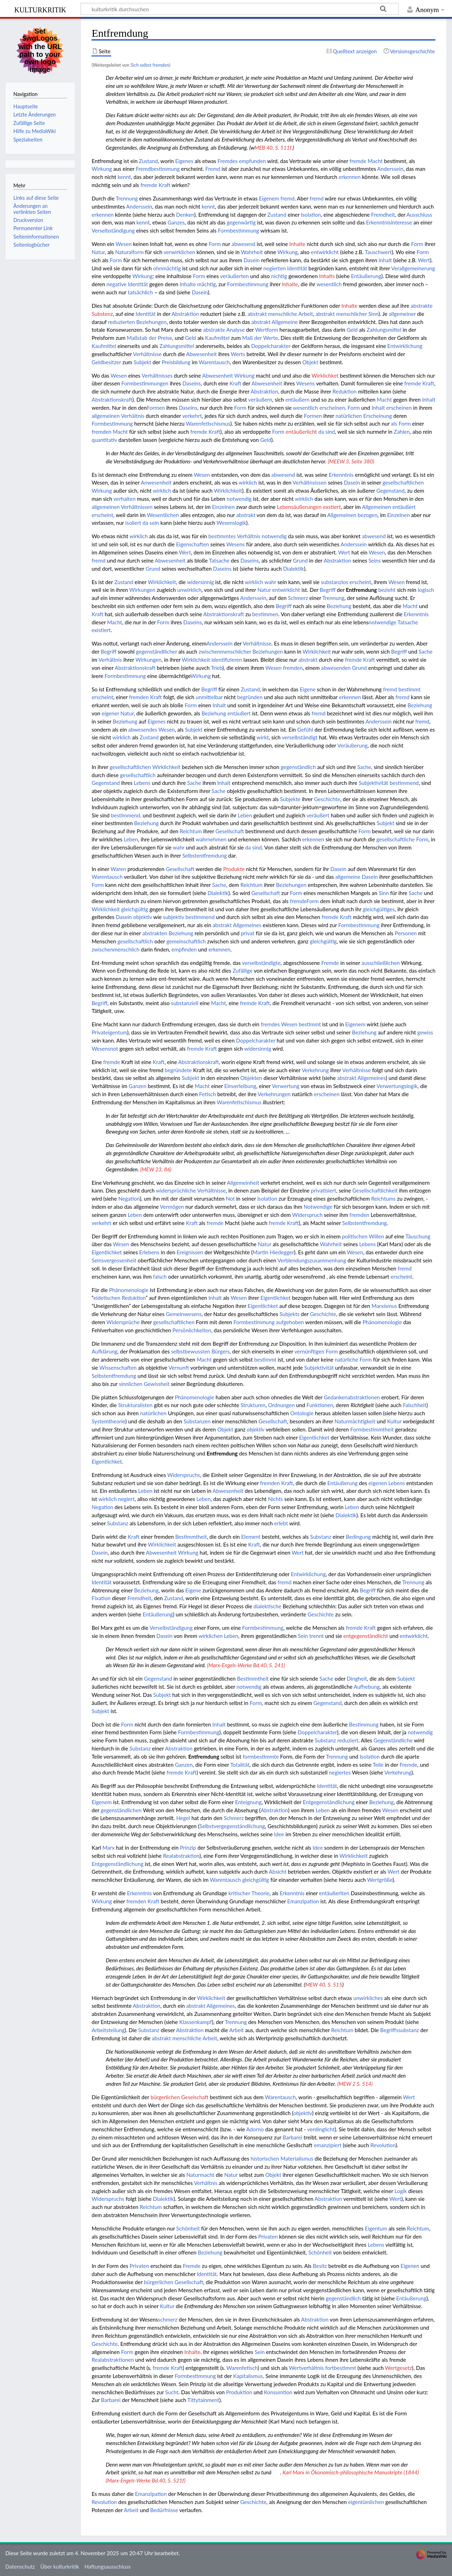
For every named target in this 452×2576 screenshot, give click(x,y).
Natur (98, 252)
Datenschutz (20, 2566)
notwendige (383, 622)
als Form (401, 423)
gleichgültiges (379, 909)
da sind (326, 431)
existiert (101, 630)
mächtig (206, 284)
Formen (156, 407)
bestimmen (265, 614)
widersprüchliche (176, 1190)
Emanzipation (303, 1901)
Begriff (327, 590)
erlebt (281, 1523)
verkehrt (192, 416)
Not (230, 1198)
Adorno (255, 2129)
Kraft (235, 383)
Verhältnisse (147, 354)
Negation (129, 1198)
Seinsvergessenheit (113, 1260)
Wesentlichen (163, 515)
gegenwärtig (241, 222)
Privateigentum (109, 1032)
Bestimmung (363, 1724)
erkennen (350, 177)
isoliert (133, 523)
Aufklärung (104, 1351)
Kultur (394, 1421)
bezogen (367, 515)
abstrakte (422, 305)
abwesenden (336, 668)
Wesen (123, 244)
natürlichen (348, 416)
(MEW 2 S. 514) (355, 2083)
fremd (287, 198)
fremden (101, 431)
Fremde (330, 963)
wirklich (248, 482)
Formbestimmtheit (372, 1429)
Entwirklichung (404, 346)
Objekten (251, 1078)
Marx (108, 1847)
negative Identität (127, 284)
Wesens (305, 383)
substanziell (184, 1003)
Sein (303, 1636)
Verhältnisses (157, 375)
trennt (316, 1636)
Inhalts (327, 276)
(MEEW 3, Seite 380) (351, 461)
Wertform (266, 329)
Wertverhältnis (306, 2368)
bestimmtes (222, 536)
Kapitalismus (248, 2376)
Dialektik (293, 568)
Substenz (102, 314)
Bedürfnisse (164, 2510)
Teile (378, 1764)
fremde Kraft (156, 185)
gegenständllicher (156, 651)
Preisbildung (176, 362)
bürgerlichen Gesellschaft (173, 2282)
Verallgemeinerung (413, 268)
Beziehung (339, 606)
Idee (279, 1834)
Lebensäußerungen (299, 507)
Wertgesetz (398, 2368)
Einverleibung (240, 1086)
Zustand (148, 161)
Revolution (383, 2145)
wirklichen (210, 1636)
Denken (185, 214)
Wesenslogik (231, 523)
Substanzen (197, 1421)
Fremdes (228, 161)
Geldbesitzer (106, 362)
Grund (300, 560)
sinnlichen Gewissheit (144, 1384)
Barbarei (292, 2137)
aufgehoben (290, 1322)
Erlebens (149, 1252)
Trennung (127, 198)
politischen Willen (363, 1236)
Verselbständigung (113, 230)
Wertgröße (379, 1880)
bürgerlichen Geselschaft (179, 2097)
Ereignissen (190, 1252)
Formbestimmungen (144, 383)
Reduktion (345, 391)
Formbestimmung (238, 230)
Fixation (101, 1598)
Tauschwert (378, 252)
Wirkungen (142, 590)
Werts (238, 354)
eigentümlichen (366, 2502)
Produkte (234, 869)
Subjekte (290, 799)
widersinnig (200, 582)
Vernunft (178, 1367)
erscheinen (332, 407)
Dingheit (357, 1678)
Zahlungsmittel (384, 329)
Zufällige (243, 970)
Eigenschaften (192, 544)
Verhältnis (132, 416)
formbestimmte (261, 1756)
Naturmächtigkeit (354, 1421)
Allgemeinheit (243, 1182)
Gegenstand (390, 490)
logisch (426, 590)
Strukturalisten (135, 1405)
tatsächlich (140, 292)
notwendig (239, 499)
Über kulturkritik (59, 2566)
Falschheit (415, 1405)
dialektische (267, 1606)
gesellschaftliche (395, 839)
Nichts (275, 1499)
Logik (400, 2191)
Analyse (235, 329)
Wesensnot (104, 1048)
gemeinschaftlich (186, 941)
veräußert (318, 815)
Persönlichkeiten (191, 1330)
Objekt (310, 362)
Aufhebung (367, 1686)
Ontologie (302, 1413)
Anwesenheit (156, 482)
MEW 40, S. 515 (323, 1984)
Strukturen (253, 1405)
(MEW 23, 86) (155, 1169)
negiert (126, 1499)
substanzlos (334, 582)
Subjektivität (373, 783)
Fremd (213, 169)
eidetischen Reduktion (120, 1298)
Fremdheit (383, 214)
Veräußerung (352, 745)
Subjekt (142, 362)
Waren (118, 869)
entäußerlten (334, 1893)
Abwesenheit (201, 354)
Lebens (142, 783)
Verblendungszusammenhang (312, 1260)
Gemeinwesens (184, 1314)
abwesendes (142, 729)
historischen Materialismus (282, 2158)
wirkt (263, 737)
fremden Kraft (145, 697)
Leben (245, 815)
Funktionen (320, 1405)
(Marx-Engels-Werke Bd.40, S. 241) (246, 1665)
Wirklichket (324, 375)
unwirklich (189, 590)
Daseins (191, 383)
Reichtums (383, 1198)
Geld (352, 329)
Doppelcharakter (270, 346)
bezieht (387, 590)
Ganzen (137, 1086)
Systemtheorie (108, 1421)
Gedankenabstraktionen (352, 1397)
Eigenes (184, 161)
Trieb (216, 668)
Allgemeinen (376, 507)
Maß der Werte (260, 338)
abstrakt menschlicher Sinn (347, 314)
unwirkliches (367, 1998)
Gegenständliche (393, 1740)
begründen (249, 697)
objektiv (142, 917)
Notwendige (318, 1206)
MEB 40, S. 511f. (274, 147)
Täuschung (417, 1236)
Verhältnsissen (310, 482)
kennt (124, 177)
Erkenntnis (341, 475)
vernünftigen (310, 1351)
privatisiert (323, 1190)
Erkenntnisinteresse (389, 222)
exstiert (331, 507)
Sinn (384, 893)
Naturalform (129, 252)
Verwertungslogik (396, 1086)
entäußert (404, 507)
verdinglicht (321, 2129)
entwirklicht (325, 252)
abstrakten (154, 933)
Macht (384, 399)
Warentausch (214, 362)
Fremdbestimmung (157, 169)
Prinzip (188, 1847)
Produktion (239, 2392)
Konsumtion (278, 2392)
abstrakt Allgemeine (274, 322)
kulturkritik (40, 9)
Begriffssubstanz (399, 2030)
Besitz (320, 2266)
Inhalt (385, 260)
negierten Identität (285, 268)
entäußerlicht (301, 431)
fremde (298, 901)
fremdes (270, 1024)
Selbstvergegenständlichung (232, 1826)
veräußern (260, 399)
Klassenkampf (195, 2022)
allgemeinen (105, 416)
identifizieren (227, 659)
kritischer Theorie (248, 1893)
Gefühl (305, 729)
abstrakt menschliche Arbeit (280, 314)
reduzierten (121, 322)
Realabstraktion (181, 1856)
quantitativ (104, 440)
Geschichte (327, 799)
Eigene (308, 689)
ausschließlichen (381, 963)
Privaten (268, 2236)
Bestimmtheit (191, 1536)
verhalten (124, 499)
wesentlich (328, 284)
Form (215, 244)
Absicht (277, 1871)
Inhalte (297, 244)
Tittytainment (203, 2400)
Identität (146, 314)
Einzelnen (223, 507)
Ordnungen (281, 1405)
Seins (374, 560)
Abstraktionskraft (111, 399)
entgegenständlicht (365, 1636)
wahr (270, 582)
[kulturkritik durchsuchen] (239, 8)
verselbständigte (261, 963)
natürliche (346, 1359)
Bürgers (221, 1351)
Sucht (172, 2392)
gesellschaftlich (138, 775)
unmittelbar (209, 697)
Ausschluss (419, 214)
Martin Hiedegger (273, 1252)
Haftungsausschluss (107, 2566)
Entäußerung (366, 276)
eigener (110, 713)
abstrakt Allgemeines (237, 925)
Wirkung (101, 169)
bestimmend (403, 783)
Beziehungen (151, 322)
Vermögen (172, 1206)
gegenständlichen (121, 1810)
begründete (178, 1070)
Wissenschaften (118, 1367)
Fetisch (207, 1094)
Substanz (117, 1523)
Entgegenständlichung (329, 1802)
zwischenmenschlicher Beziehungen (240, 651)
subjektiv (173, 917)
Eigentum (376, 2228)
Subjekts (289, 1314)
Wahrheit (252, 252)
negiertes (340, 1772)
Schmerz (298, 598)
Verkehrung (315, 1070)
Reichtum (191, 831)
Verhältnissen (137, 507)
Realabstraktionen (112, 2359)
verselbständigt (299, 737)
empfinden (184, 949)
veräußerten (234, 276)
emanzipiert (327, 2145)
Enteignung (248, 1802)
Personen (406, 933)
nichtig (279, 276)
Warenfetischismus (208, 423)
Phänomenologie (129, 1290)
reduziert (347, 1740)
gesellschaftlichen (403, 482)
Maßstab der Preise (149, 338)
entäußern (297, 399)
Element (251, 1536)
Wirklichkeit (228, 490)
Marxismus (384, 1306)
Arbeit (236, 2030)
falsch (160, 1276)
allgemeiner (402, 314)
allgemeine (347, 876)
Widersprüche (122, 1322)
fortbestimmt (340, 2368)
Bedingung (358, 1536)
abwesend (243, 244)
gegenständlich (298, 767)
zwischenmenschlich (115, 949)
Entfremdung (361, 590)
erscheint (102, 515)
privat (247, 933)
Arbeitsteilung (107, 2030)
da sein (151, 523)
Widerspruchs (183, 1475)
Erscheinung (377, 416)
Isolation (311, 214)
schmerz (167, 2319)
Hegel (183, 1818)
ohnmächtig (167, 268)
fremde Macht (366, 161)
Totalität (239, 1764)
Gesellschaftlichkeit (375, 1190)
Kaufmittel (217, 338)
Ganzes (175, 222)
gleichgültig (134, 909)
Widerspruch (307, 1215)
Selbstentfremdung (204, 855)
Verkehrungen (274, 1094)
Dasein (252, 260)
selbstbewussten (190, 1351)
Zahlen (402, 431)
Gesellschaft (229, 831)
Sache (425, 651)
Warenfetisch (241, 2368)
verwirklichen (179, 252)
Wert (424, 260)
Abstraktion (185, 314)
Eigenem (269, 198)
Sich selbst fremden (150, 65)
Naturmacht (200, 2175)
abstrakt (245, 515)
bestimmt (409, 689)
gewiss (425, 1032)
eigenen (377, 1483)
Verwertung (285, 1086)
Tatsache (219, 560)
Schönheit (188, 2228)
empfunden (252, 161)
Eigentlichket (106, 1252)
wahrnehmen (211, 839)
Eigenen (409, 2266)
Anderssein (390, 169)
